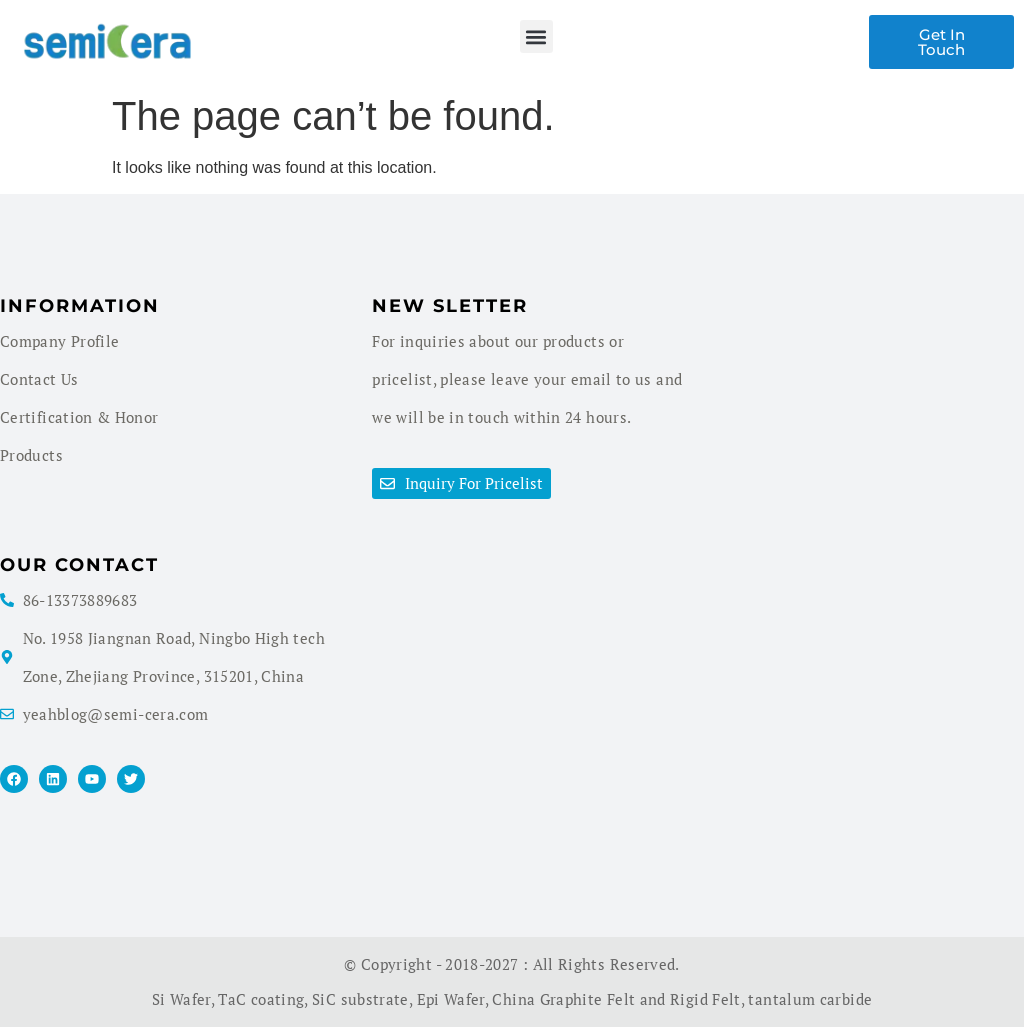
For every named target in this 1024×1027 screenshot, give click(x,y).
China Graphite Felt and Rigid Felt (616, 999)
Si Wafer (181, 999)
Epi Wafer (451, 999)
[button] (536, 36)
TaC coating (261, 999)
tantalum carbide (810, 999)
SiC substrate (360, 999)
